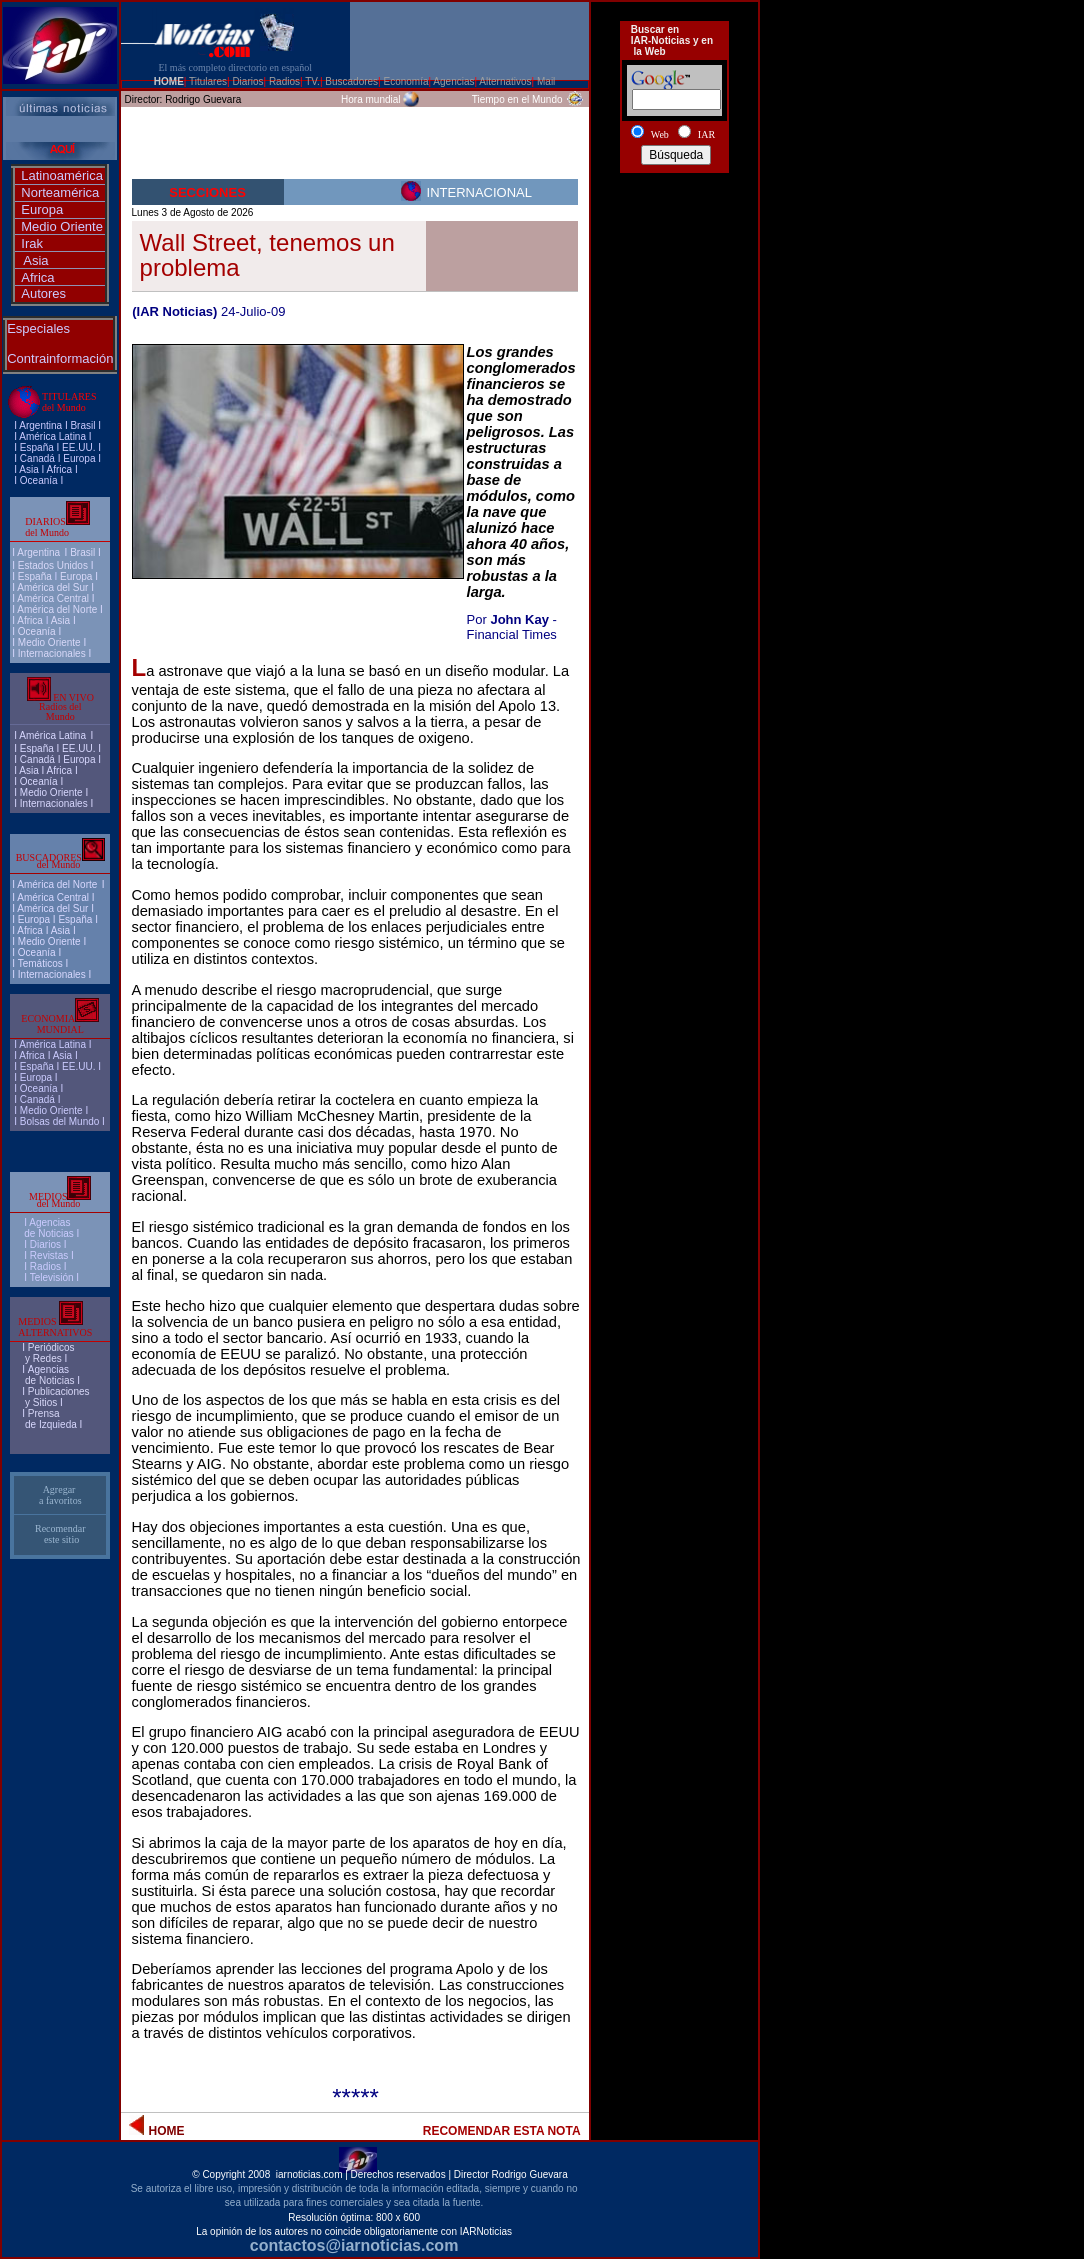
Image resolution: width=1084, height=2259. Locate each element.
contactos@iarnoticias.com (354, 2245)
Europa (42, 209)
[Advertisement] (674, 253)
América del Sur (52, 587)
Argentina (40, 425)
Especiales (38, 328)
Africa (37, 277)
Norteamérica (60, 192)
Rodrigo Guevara (203, 99)
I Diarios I (46, 1244)
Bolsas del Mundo (60, 1121)
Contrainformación (60, 358)
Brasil (82, 552)
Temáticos (40, 963)
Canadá (37, 458)
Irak (32, 243)
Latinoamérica (62, 175)
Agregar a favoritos (60, 1495)
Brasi (81, 425)
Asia (35, 260)
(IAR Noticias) (174, 311)
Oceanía (39, 480)
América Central (53, 598)
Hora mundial (370, 99)
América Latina (52, 436)
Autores (43, 293)
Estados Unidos (53, 565)
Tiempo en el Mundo (517, 99)
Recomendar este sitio (60, 1534)
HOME (169, 81)
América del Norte (57, 609)
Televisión (52, 1277)
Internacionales (52, 653)
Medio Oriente (62, 226)
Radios (45, 1266)
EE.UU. (78, 447)
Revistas (49, 1255)
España (37, 447)
